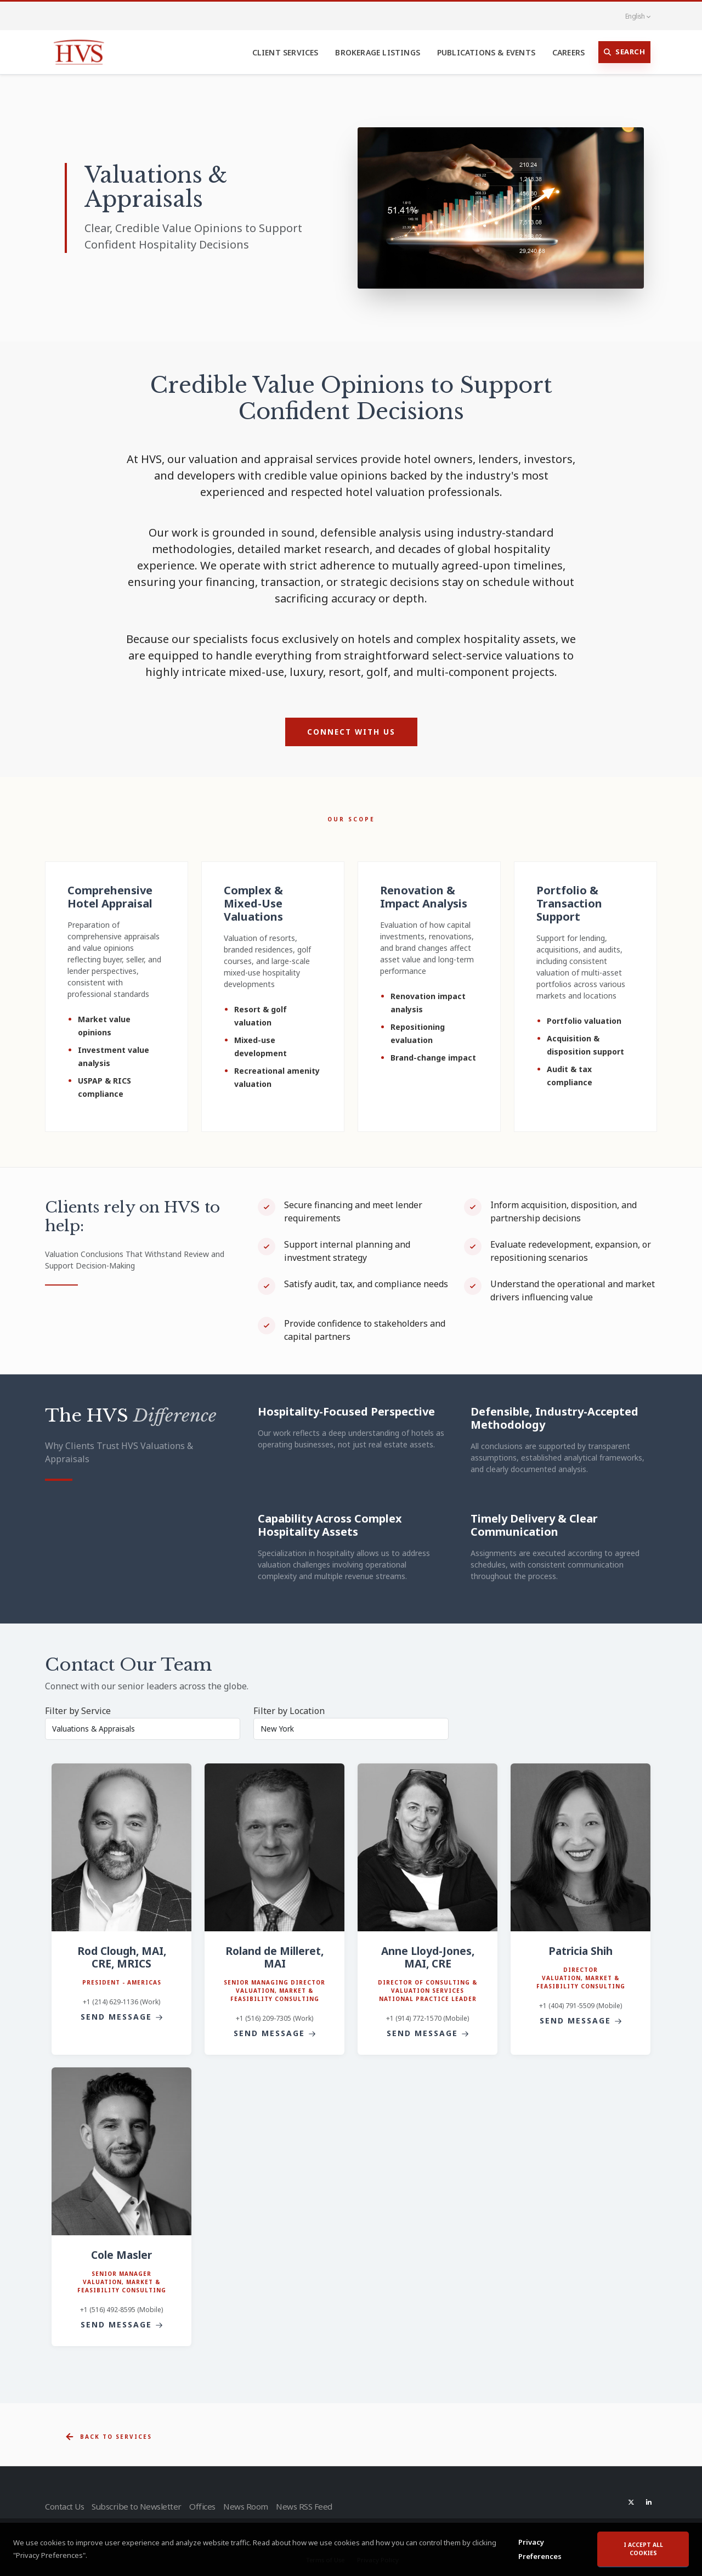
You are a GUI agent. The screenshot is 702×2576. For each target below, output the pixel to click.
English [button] (632, 16)
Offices (206, 2506)
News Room (254, 2506)
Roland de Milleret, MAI (274, 1957)
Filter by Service (78, 1711)
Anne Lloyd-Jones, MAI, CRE (427, 1957)
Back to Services (108, 2437)
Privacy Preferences (540, 2549)
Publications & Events (486, 52)
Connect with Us (351, 731)
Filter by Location (289, 1711)
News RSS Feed (317, 2506)
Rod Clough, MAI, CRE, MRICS (121, 1957)
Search (625, 52)
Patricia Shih (580, 1950)
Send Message (122, 2016)
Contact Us (63, 2506)
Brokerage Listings (377, 52)
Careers (568, 52)
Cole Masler (121, 2254)
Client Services (285, 52)
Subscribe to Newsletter (138, 2506)
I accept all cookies (643, 2549)
